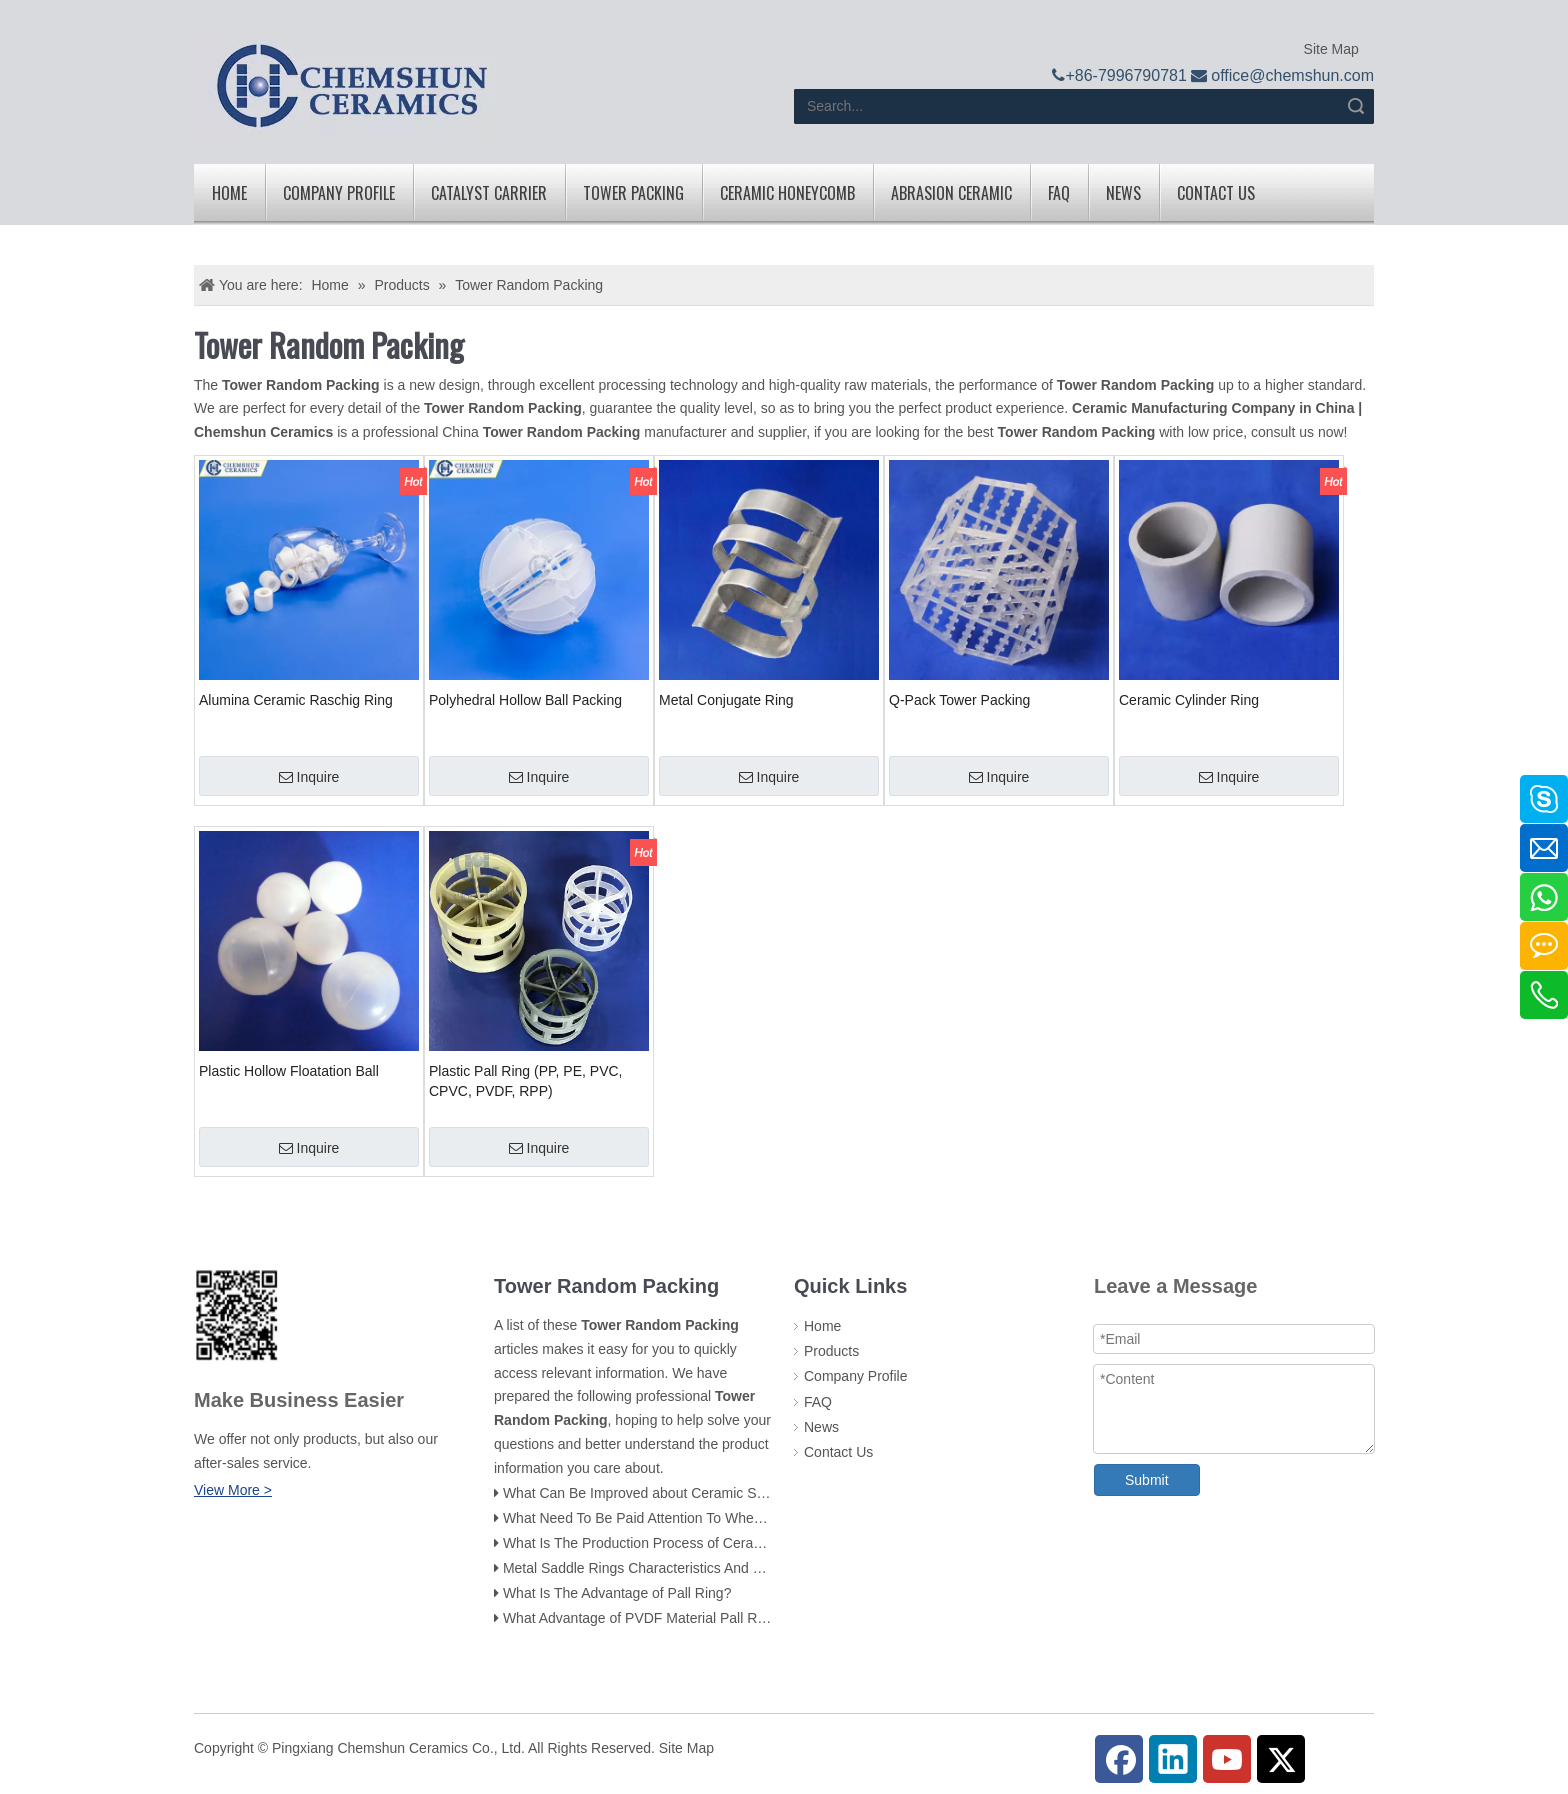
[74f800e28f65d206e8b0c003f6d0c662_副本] (236, 1315)
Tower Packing (633, 193)
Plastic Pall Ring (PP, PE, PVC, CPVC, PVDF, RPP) (525, 1081)
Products (831, 1351)
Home (229, 193)
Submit (1147, 1480)
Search (1356, 106)
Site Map (1329, 49)
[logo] (351, 87)
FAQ (1059, 193)
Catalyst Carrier (489, 193)
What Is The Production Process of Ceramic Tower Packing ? (692, 1543)
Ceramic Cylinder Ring (1189, 700)
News (1123, 193)
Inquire (309, 777)
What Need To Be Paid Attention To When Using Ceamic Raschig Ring (721, 1518)
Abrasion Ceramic (951, 193)
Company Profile (339, 193)
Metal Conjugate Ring (726, 700)
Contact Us (1216, 193)
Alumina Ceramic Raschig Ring (296, 700)
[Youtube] (1227, 1759)
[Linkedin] (1173, 1759)
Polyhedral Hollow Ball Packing (525, 700)
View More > (233, 1490)
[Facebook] (1119, 1759)
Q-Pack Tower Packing (959, 700)
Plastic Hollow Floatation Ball (289, 1071)
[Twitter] (1281, 1759)
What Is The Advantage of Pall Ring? (617, 1593)
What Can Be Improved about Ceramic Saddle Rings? (670, 1493)
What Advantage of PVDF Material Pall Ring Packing (666, 1618)
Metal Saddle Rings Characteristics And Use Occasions (675, 1568)
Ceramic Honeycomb (787, 193)
